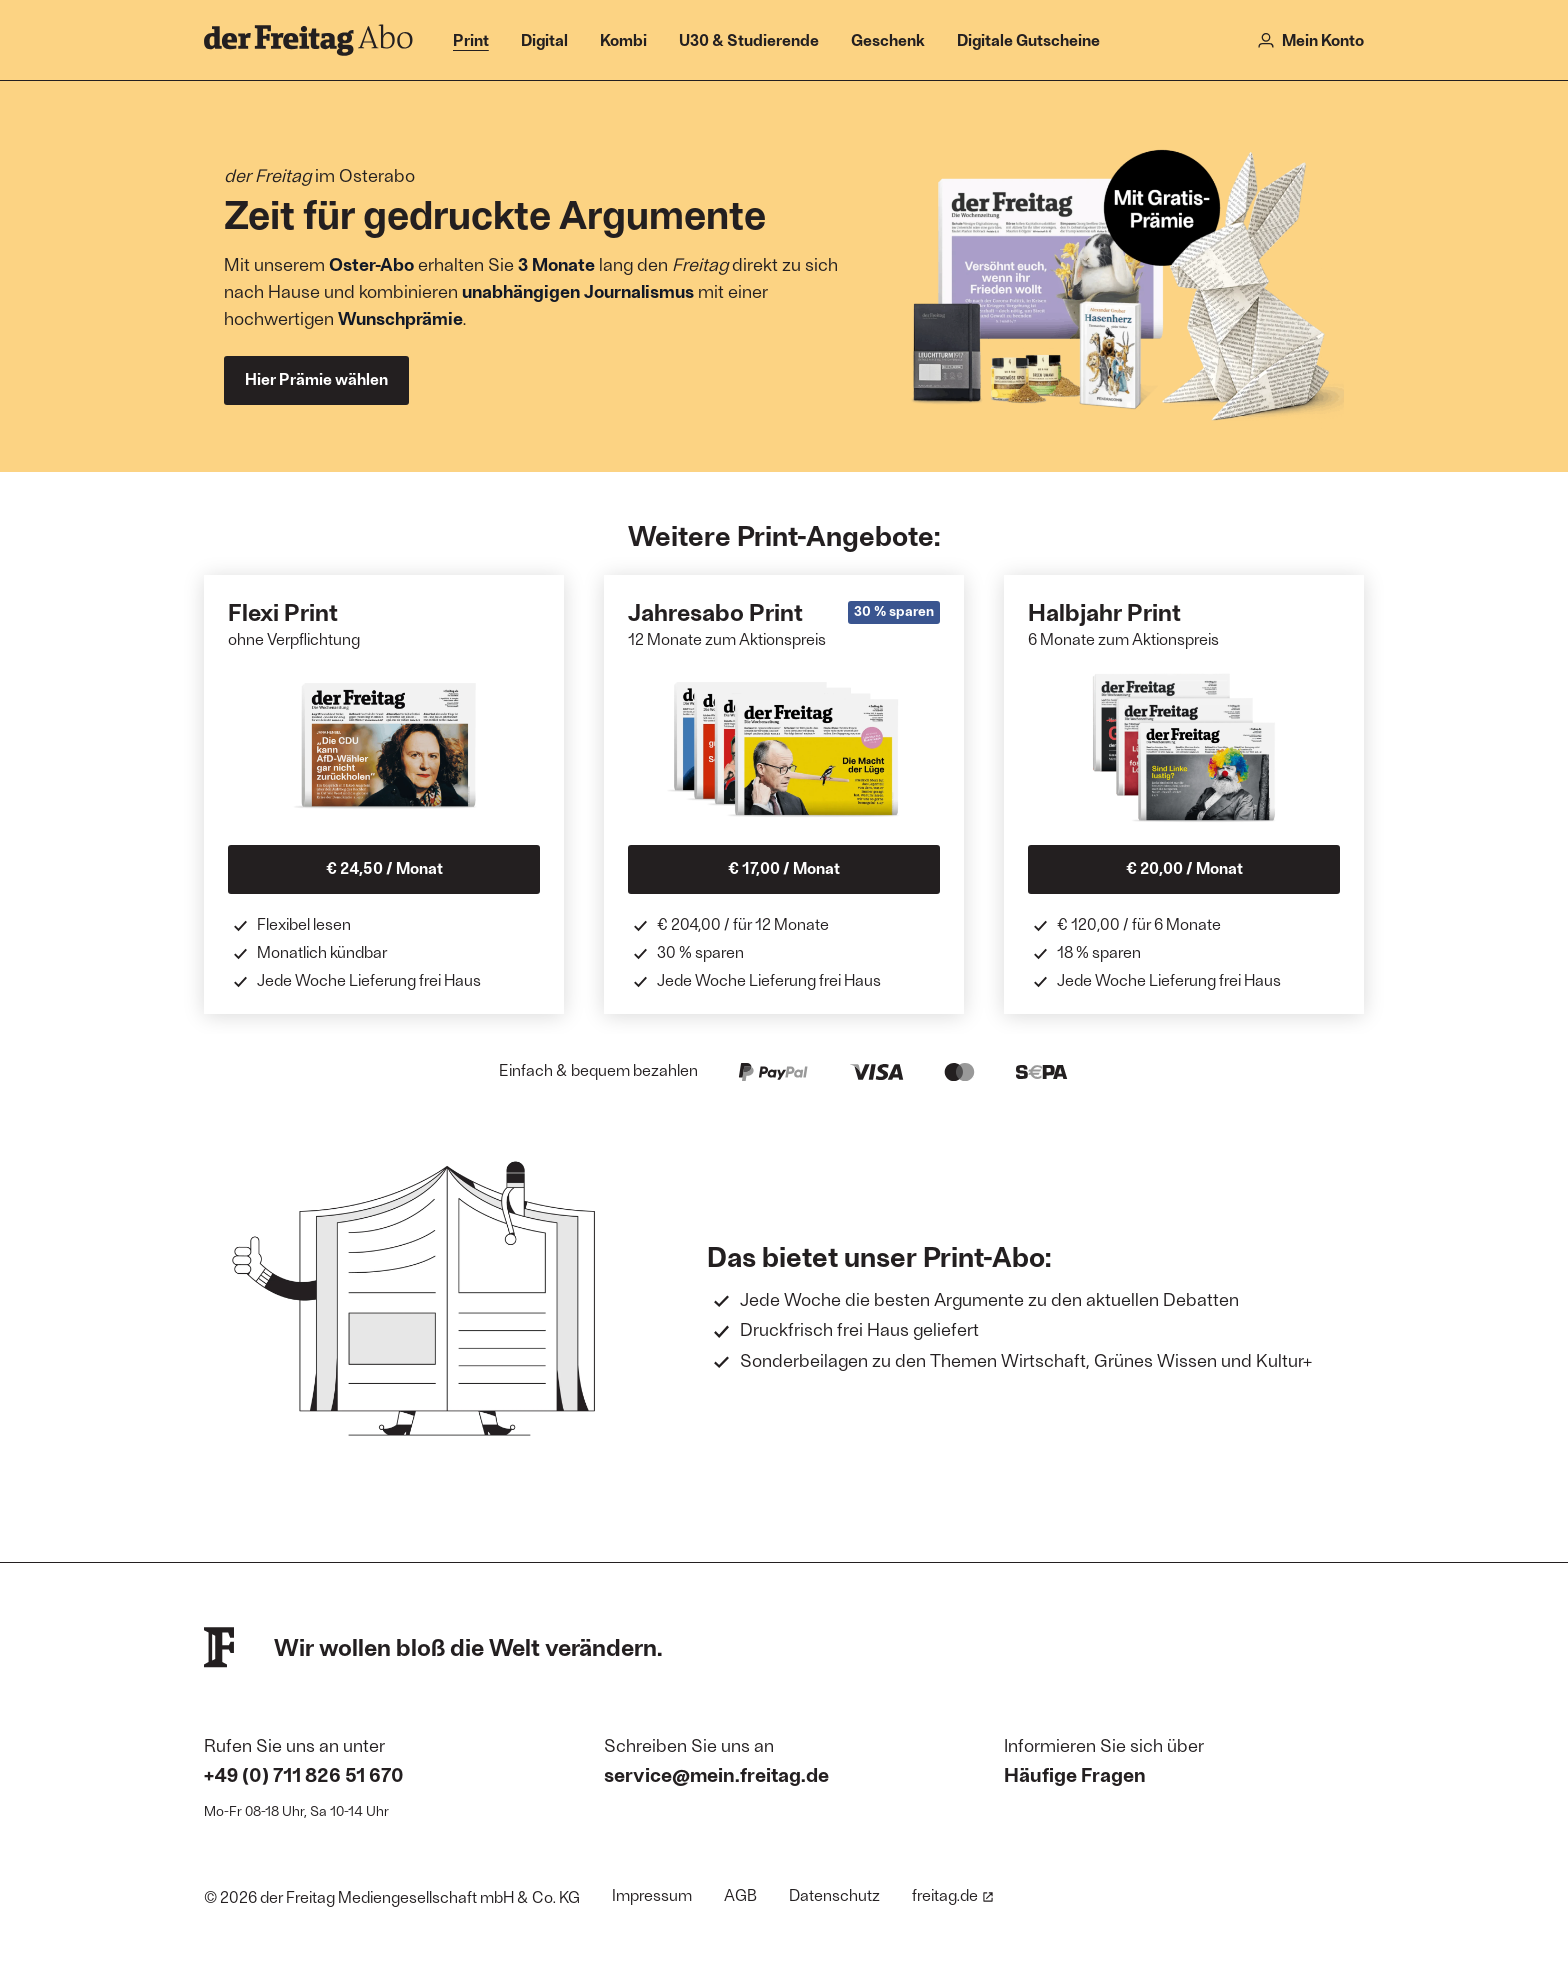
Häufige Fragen (1075, 1774)
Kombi (623, 39)
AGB (740, 1894)
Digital (544, 39)
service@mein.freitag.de (716, 1774)
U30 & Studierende (749, 39)
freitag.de (953, 1894)
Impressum (652, 1894)
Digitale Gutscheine (1028, 39)
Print (471, 39)
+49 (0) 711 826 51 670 (304, 1774)
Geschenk (888, 39)
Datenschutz (834, 1894)
